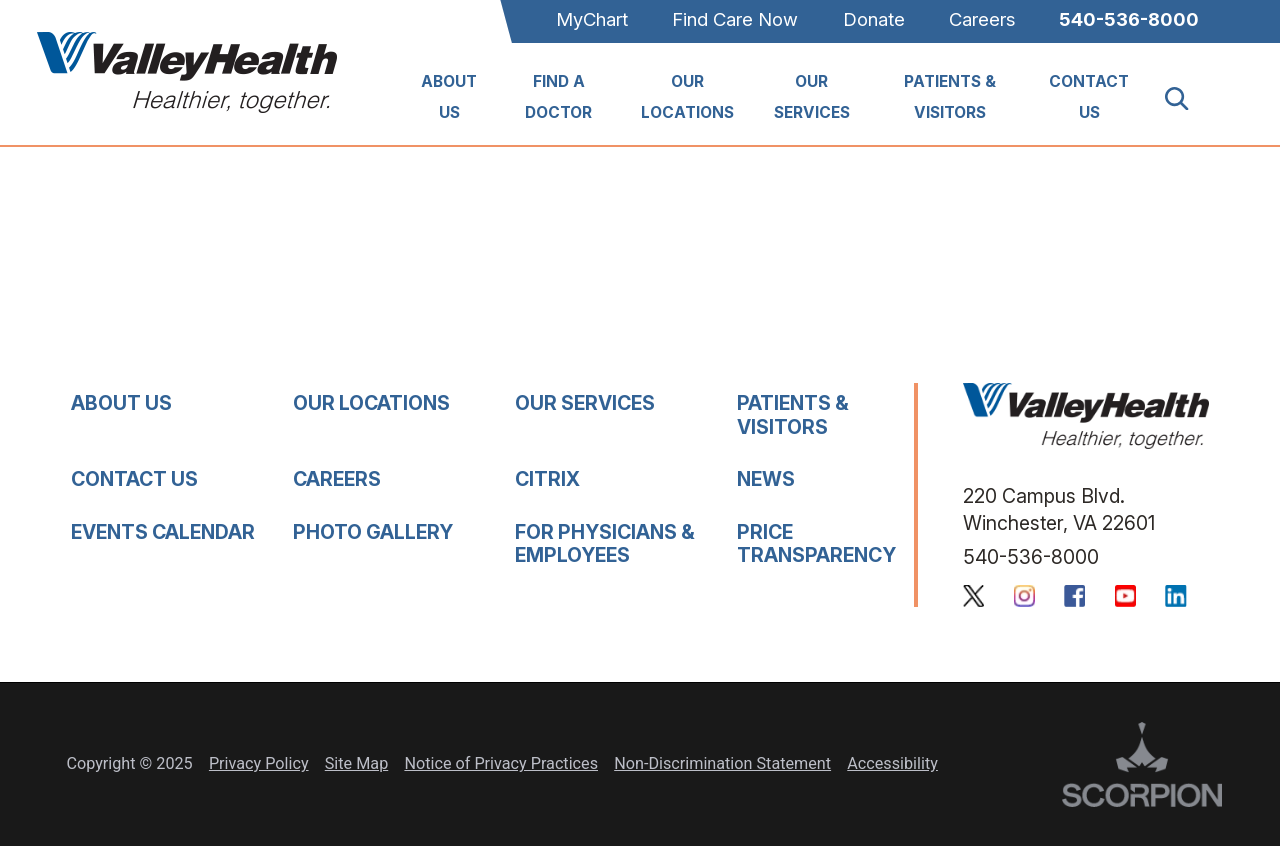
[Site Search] (1188, 98)
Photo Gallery (373, 532)
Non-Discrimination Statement (722, 763)
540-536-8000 (1129, 19)
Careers (982, 19)
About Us (449, 97)
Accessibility (892, 763)
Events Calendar (163, 532)
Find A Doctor (558, 97)
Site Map (356, 763)
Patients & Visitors (950, 97)
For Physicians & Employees (605, 543)
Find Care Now (735, 19)
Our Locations (687, 97)
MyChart (592, 19)
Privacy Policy (259, 763)
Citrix (547, 479)
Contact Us (1089, 97)
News (766, 479)
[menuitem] (449, 98)
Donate (874, 19)
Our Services (812, 97)
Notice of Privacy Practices (501, 763)
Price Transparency (816, 543)
